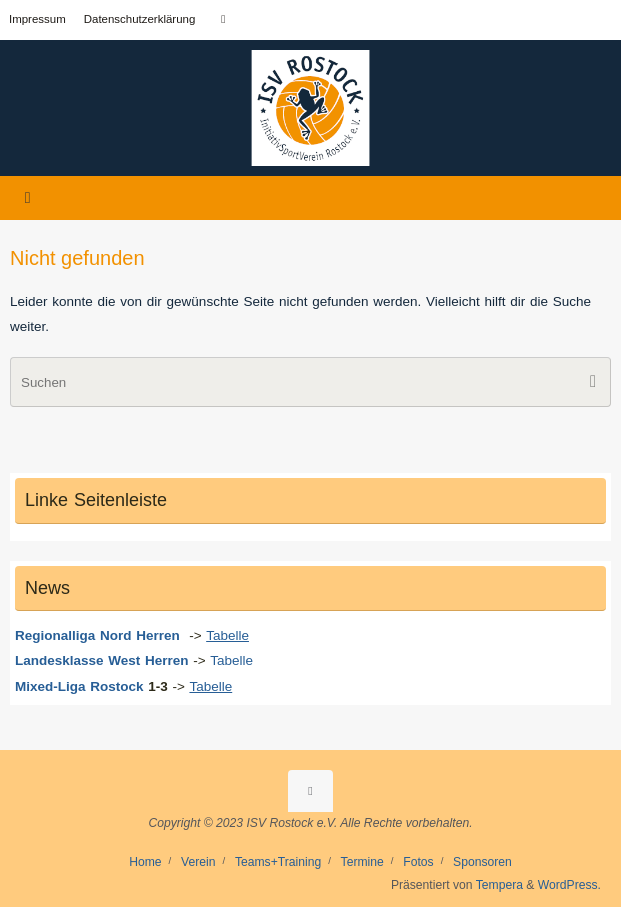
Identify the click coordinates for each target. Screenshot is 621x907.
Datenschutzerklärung (140, 19)
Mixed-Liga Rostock (79, 686)
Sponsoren (482, 862)
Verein (198, 862)
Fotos (418, 862)
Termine (362, 862)
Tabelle (234, 660)
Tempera (499, 885)
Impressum (37, 19)
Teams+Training (278, 862)
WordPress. (569, 885)
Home (145, 862)
